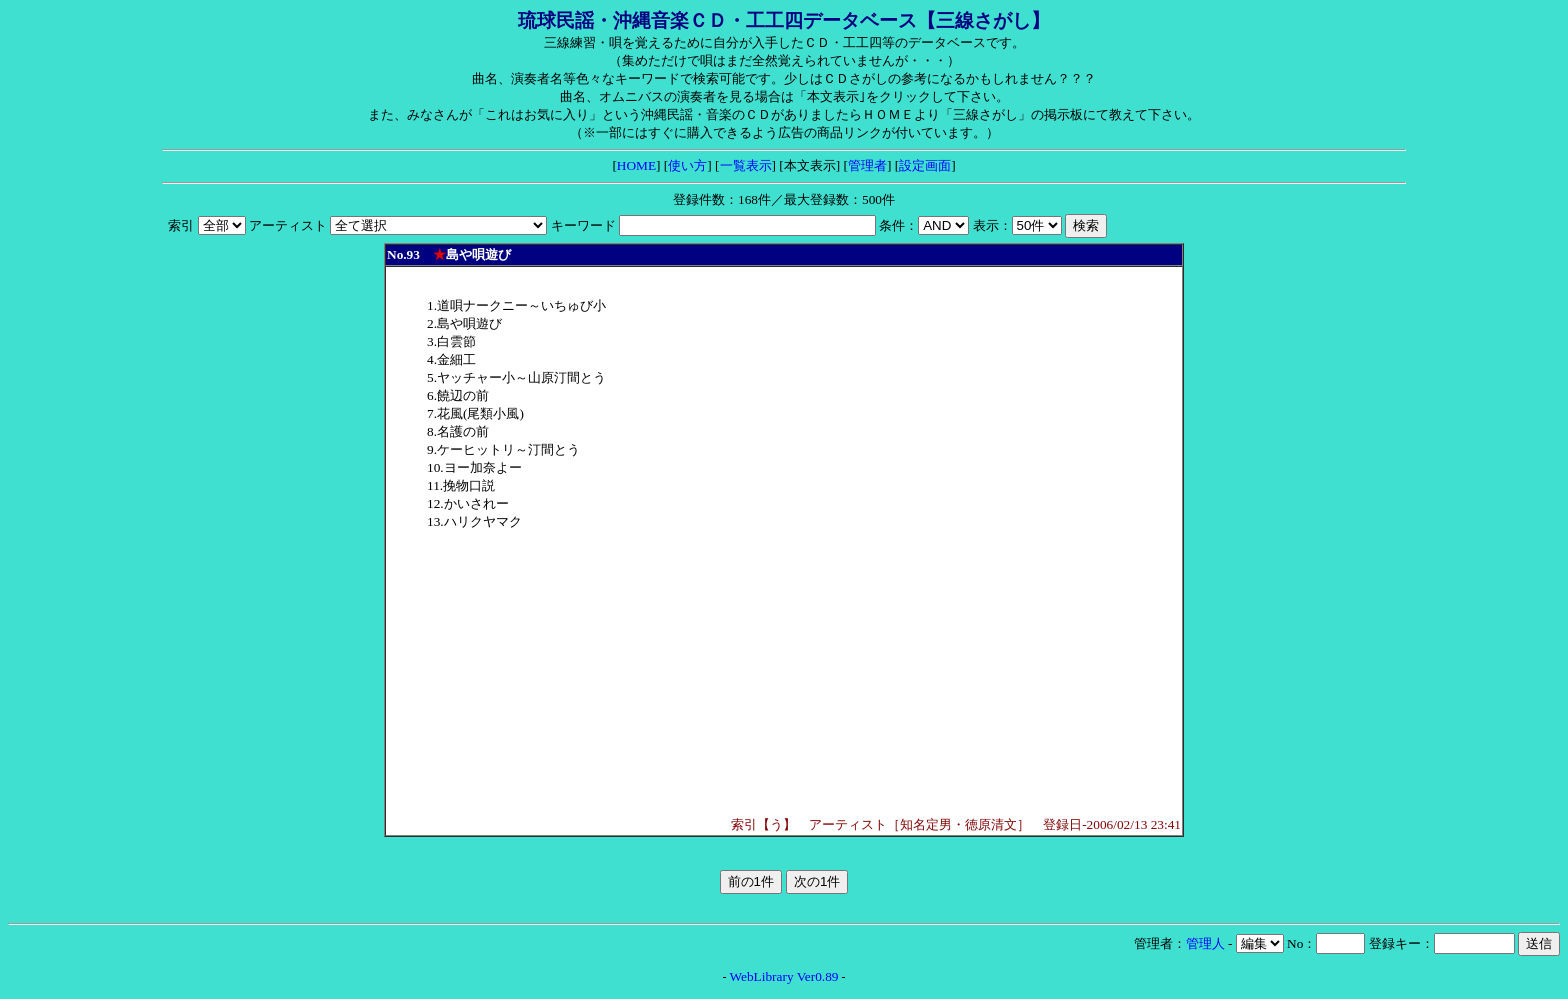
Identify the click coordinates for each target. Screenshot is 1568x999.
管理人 (1205, 943)
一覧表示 (746, 165)
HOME (636, 165)
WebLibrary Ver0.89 (784, 976)
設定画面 (925, 165)
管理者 (867, 165)
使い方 (687, 165)
